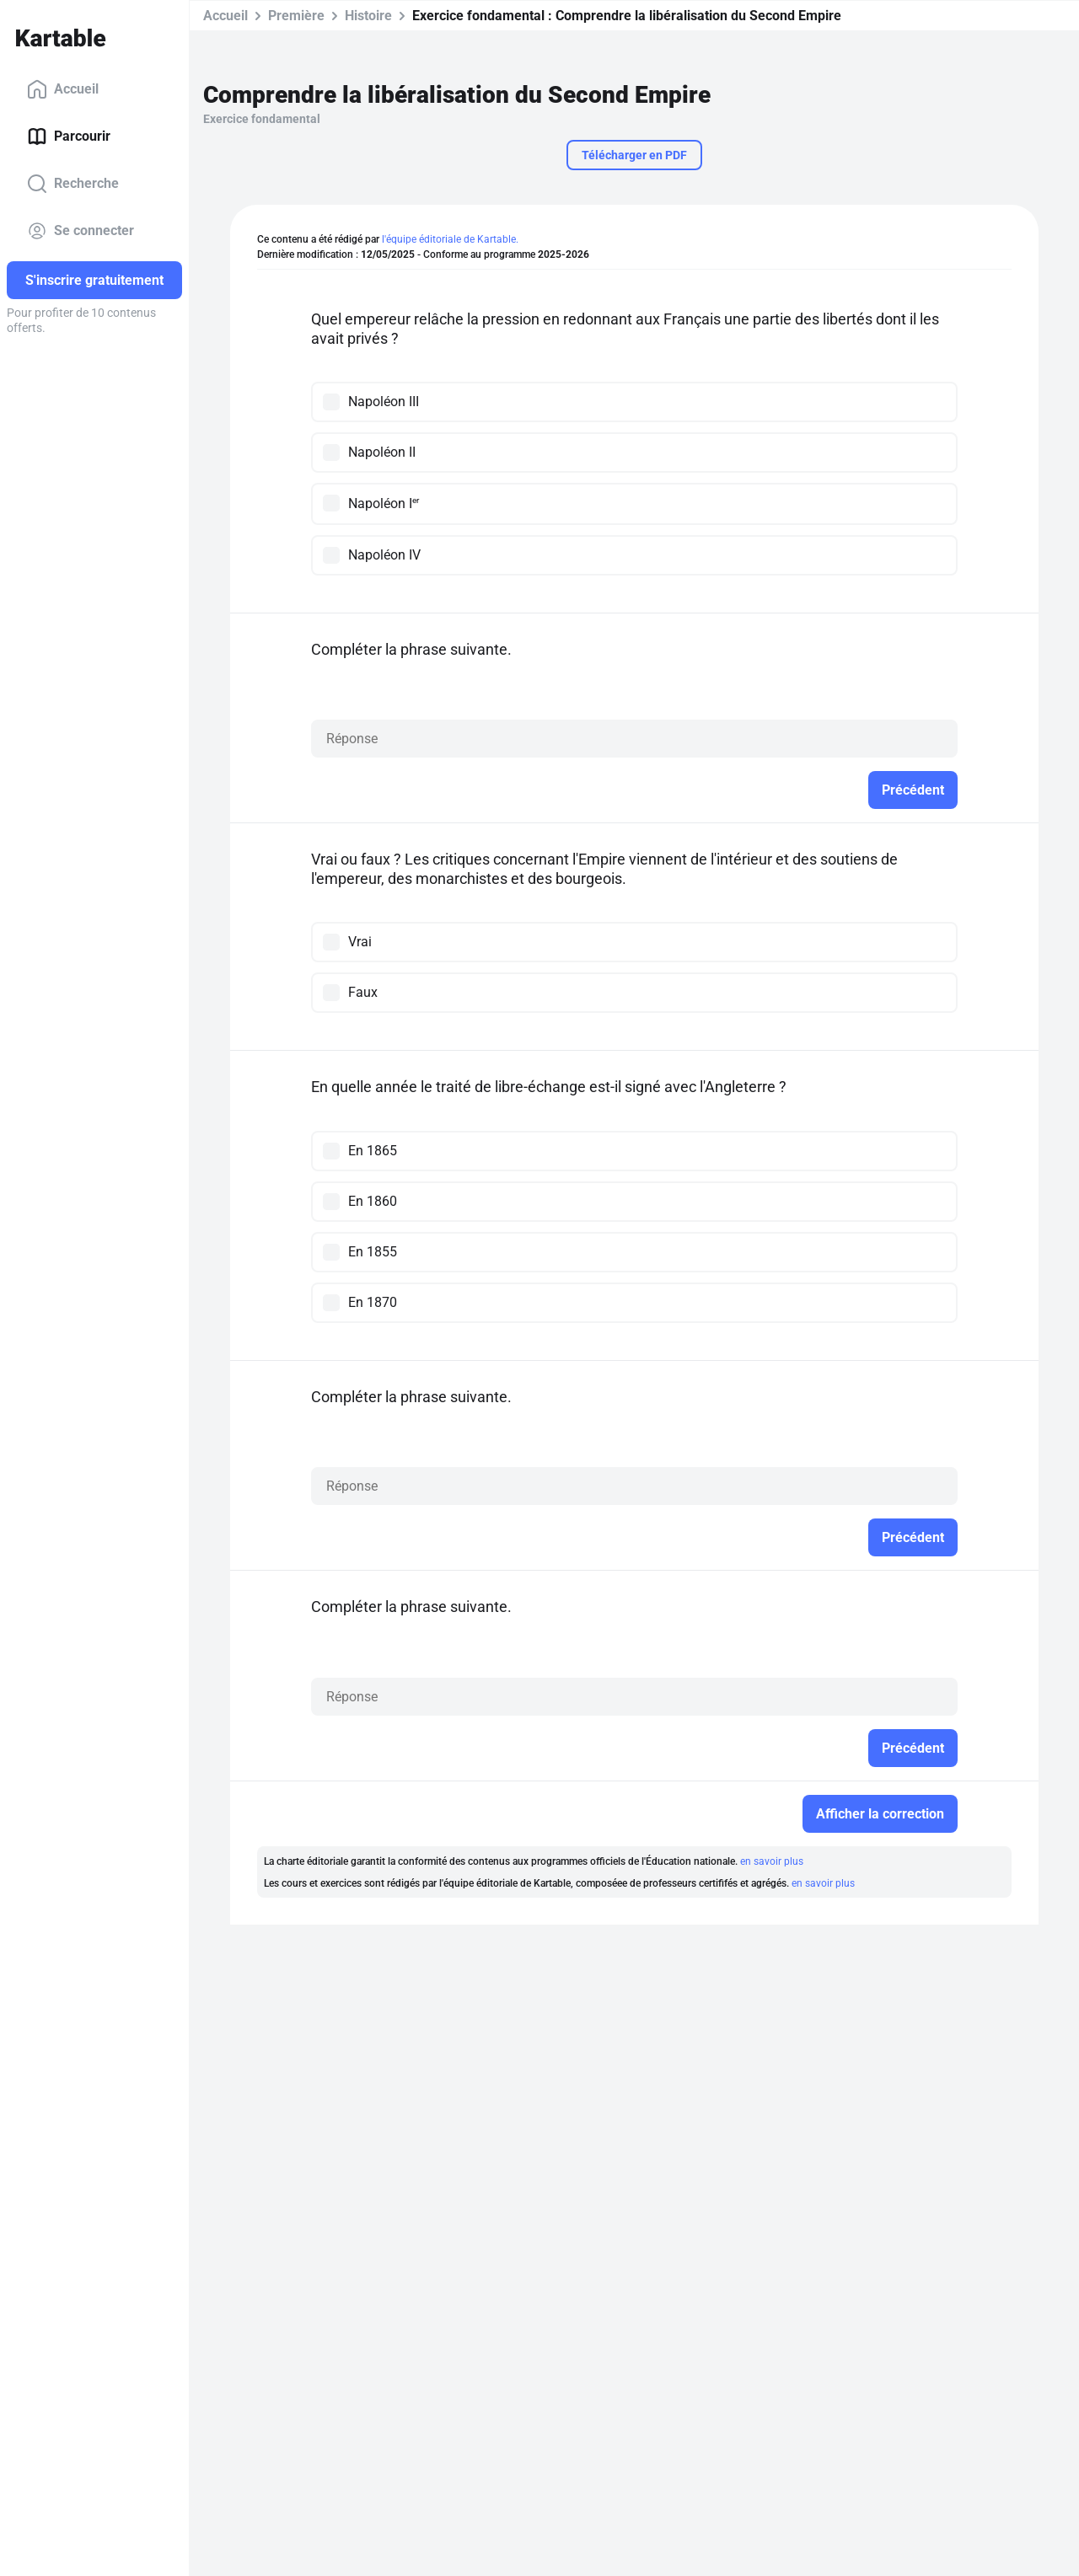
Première (296, 16)
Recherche (73, 184)
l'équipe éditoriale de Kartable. (450, 239)
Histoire (368, 16)
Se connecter (80, 231)
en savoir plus (771, 1861)
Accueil (63, 89)
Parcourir (68, 136)
